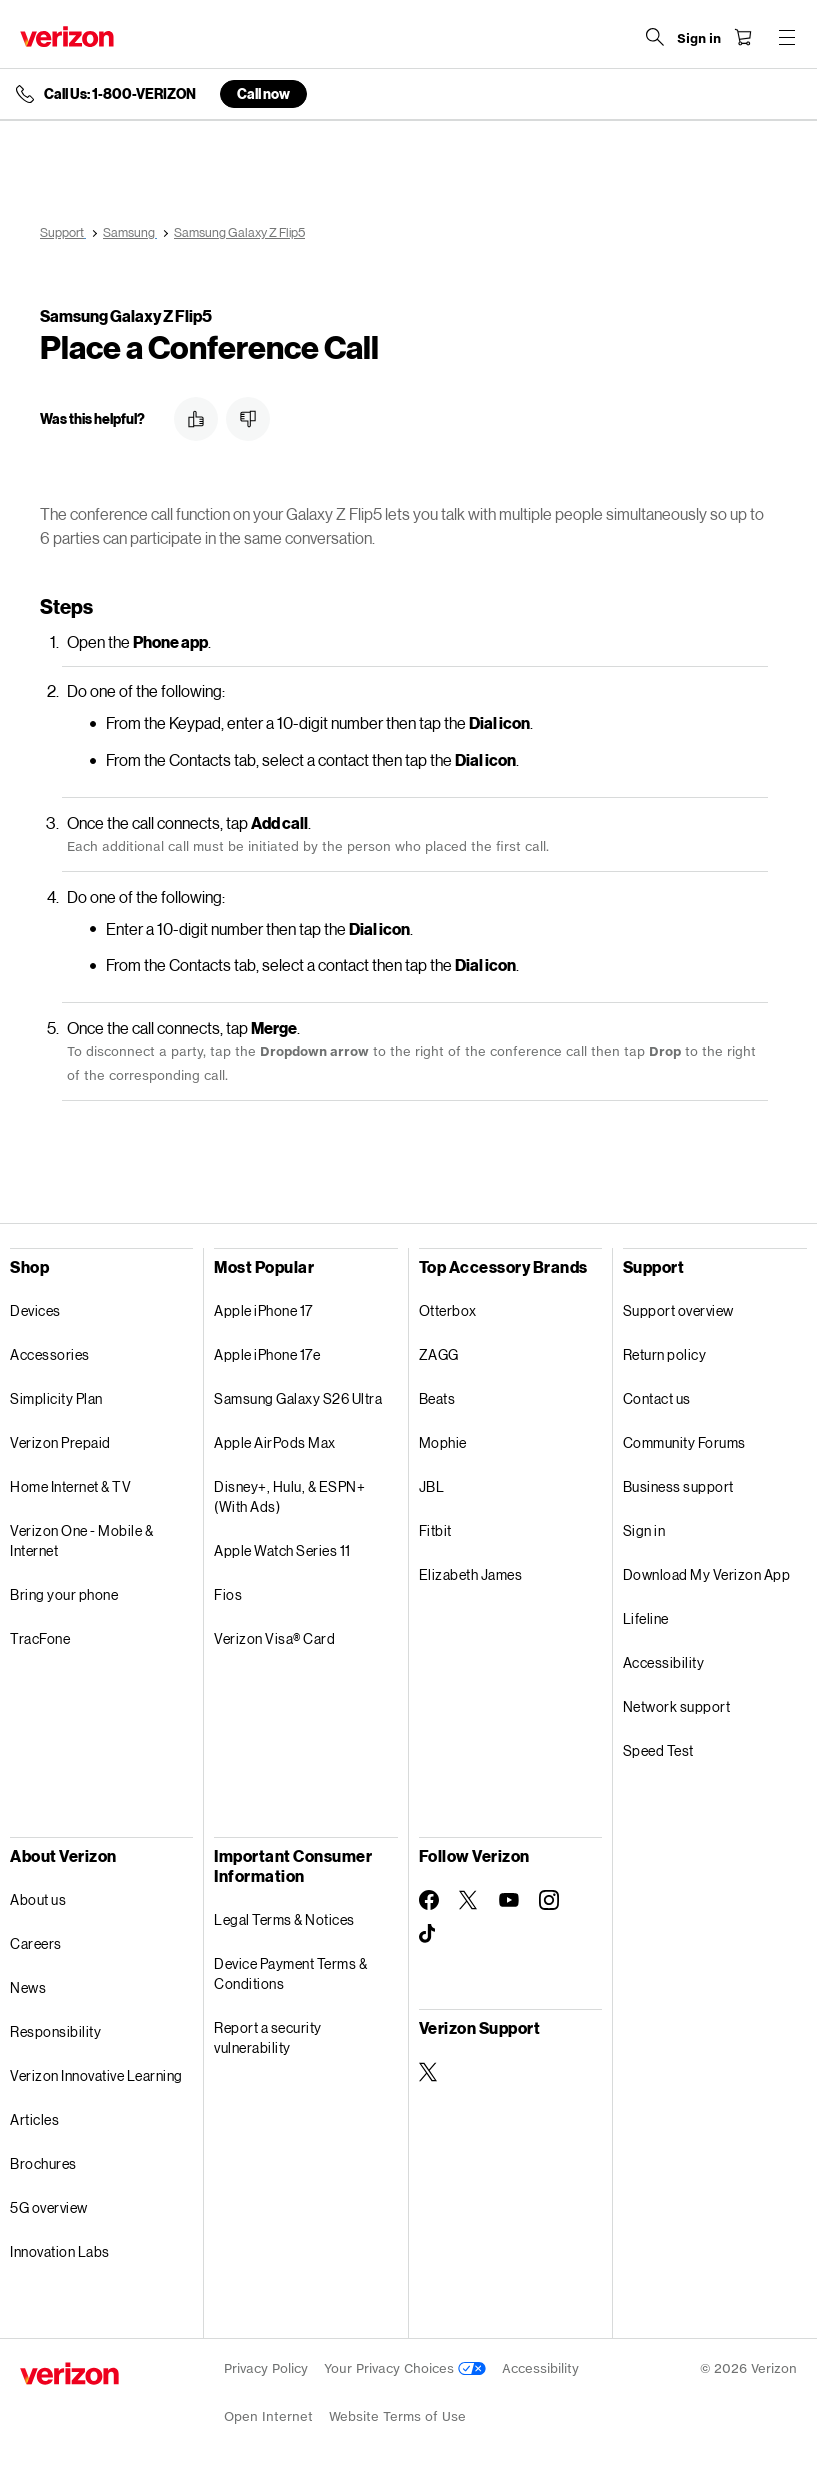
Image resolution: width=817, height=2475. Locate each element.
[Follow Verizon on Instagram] (549, 1900)
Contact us (657, 1398)
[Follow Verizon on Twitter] (469, 1900)
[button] (196, 419)
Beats (437, 1398)
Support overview (678, 1310)
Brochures (43, 2163)
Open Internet (268, 2416)
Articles (34, 2119)
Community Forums (684, 1442)
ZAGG (439, 1354)
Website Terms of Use (397, 2416)
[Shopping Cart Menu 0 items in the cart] (743, 37)
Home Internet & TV (70, 1486)
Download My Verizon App (707, 1574)
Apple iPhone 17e (267, 1354)
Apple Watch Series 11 (282, 1550)
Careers (36, 1943)
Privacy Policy (266, 2368)
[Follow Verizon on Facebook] (429, 1900)
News (28, 1987)
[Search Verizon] (655, 37)
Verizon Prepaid (60, 1442)
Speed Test (658, 1750)
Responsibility (55, 2031)
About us (38, 1899)
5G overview (49, 2207)
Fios (228, 1594)
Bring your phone (64, 1594)
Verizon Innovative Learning (96, 2075)
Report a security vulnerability (268, 2037)
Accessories (50, 1354)
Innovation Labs (60, 2251)
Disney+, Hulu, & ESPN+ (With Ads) (289, 1496)
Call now (263, 93)
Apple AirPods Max (275, 1442)
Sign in (644, 1530)
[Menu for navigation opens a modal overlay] (787, 37)
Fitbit (435, 1530)
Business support (678, 1486)
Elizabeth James (471, 1574)
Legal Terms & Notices (284, 1919)
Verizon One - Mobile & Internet (81, 1540)
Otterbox (448, 1310)
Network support (677, 1706)
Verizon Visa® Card (274, 1638)
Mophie (443, 1442)
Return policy (665, 1354)
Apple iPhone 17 (263, 1310)
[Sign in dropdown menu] (699, 39)
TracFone (40, 1638)
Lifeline (646, 1618)
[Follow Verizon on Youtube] (509, 1900)
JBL (432, 1486)
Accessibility (664, 1662)
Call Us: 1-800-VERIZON (120, 94)
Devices (35, 1310)
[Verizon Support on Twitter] (429, 2072)
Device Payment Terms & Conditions (290, 1973)
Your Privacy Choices (405, 2368)
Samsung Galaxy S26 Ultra (298, 1398)
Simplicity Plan (56, 1398)
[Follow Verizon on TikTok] (429, 1934)
